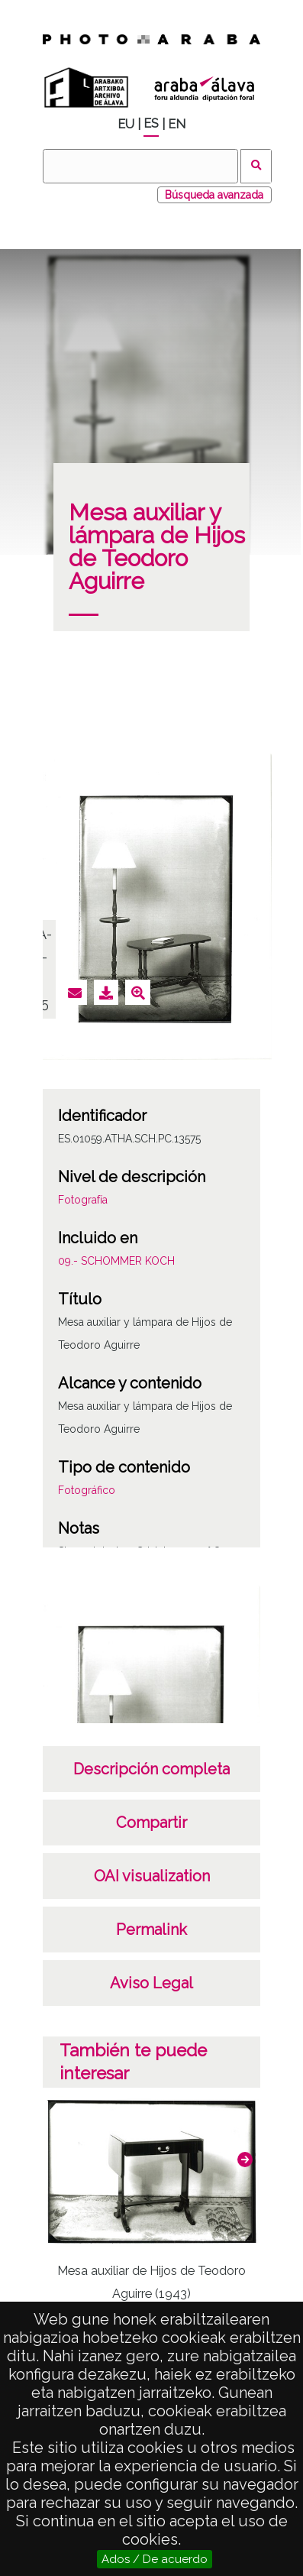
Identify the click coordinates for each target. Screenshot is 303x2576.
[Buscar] (140, 166)
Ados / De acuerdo (155, 2559)
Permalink (151, 1929)
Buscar (256, 166)
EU (126, 124)
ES (151, 123)
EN (176, 124)
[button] (245, 2159)
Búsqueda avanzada (214, 195)
